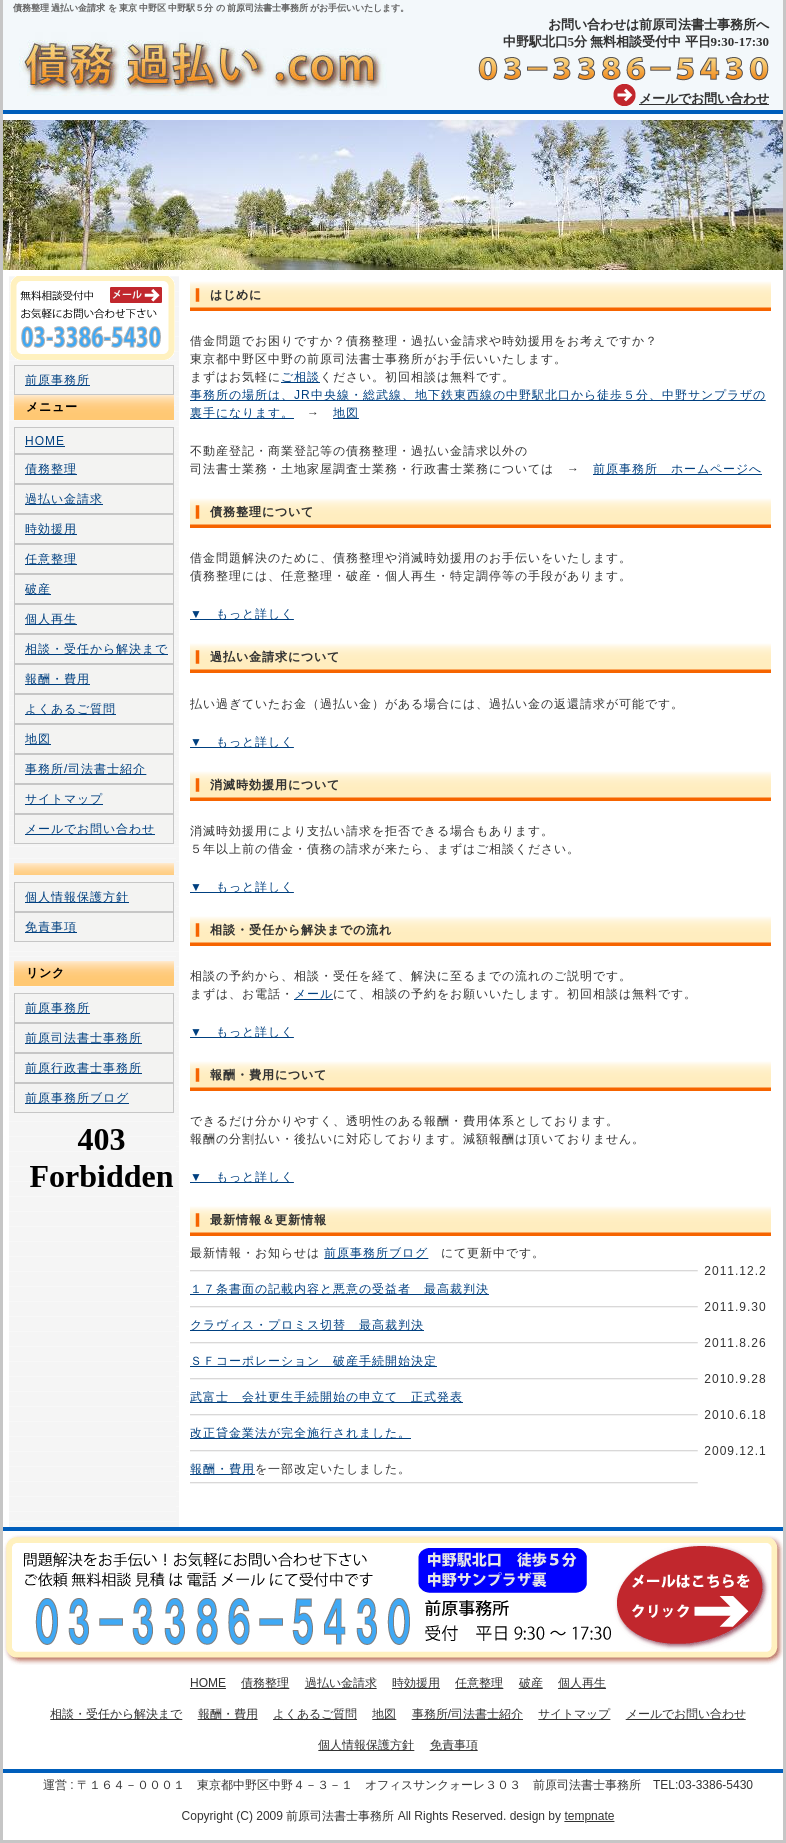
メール (313, 994)
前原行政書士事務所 (83, 1068)
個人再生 (51, 619)
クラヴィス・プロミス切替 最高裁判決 (307, 1325)
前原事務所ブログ (376, 1253)
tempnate (589, 1816)
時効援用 (51, 529)
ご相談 (300, 377)
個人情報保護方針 (77, 897)
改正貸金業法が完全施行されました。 (300, 1433)
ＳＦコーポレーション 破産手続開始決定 (313, 1361)
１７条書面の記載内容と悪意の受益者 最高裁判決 (339, 1289)
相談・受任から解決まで (96, 649)
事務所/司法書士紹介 (85, 769)
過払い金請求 (64, 499)
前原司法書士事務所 (83, 1038)
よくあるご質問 (70, 709)
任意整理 (51, 559)
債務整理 (51, 469)
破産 (38, 589)
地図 (346, 413)
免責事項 (51, 927)
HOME (45, 441)
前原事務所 (57, 380)
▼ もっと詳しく (242, 614)
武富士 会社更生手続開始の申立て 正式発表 (326, 1397)
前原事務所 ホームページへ (677, 469)
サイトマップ (64, 799)
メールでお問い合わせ (704, 98)
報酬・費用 (222, 1469)
